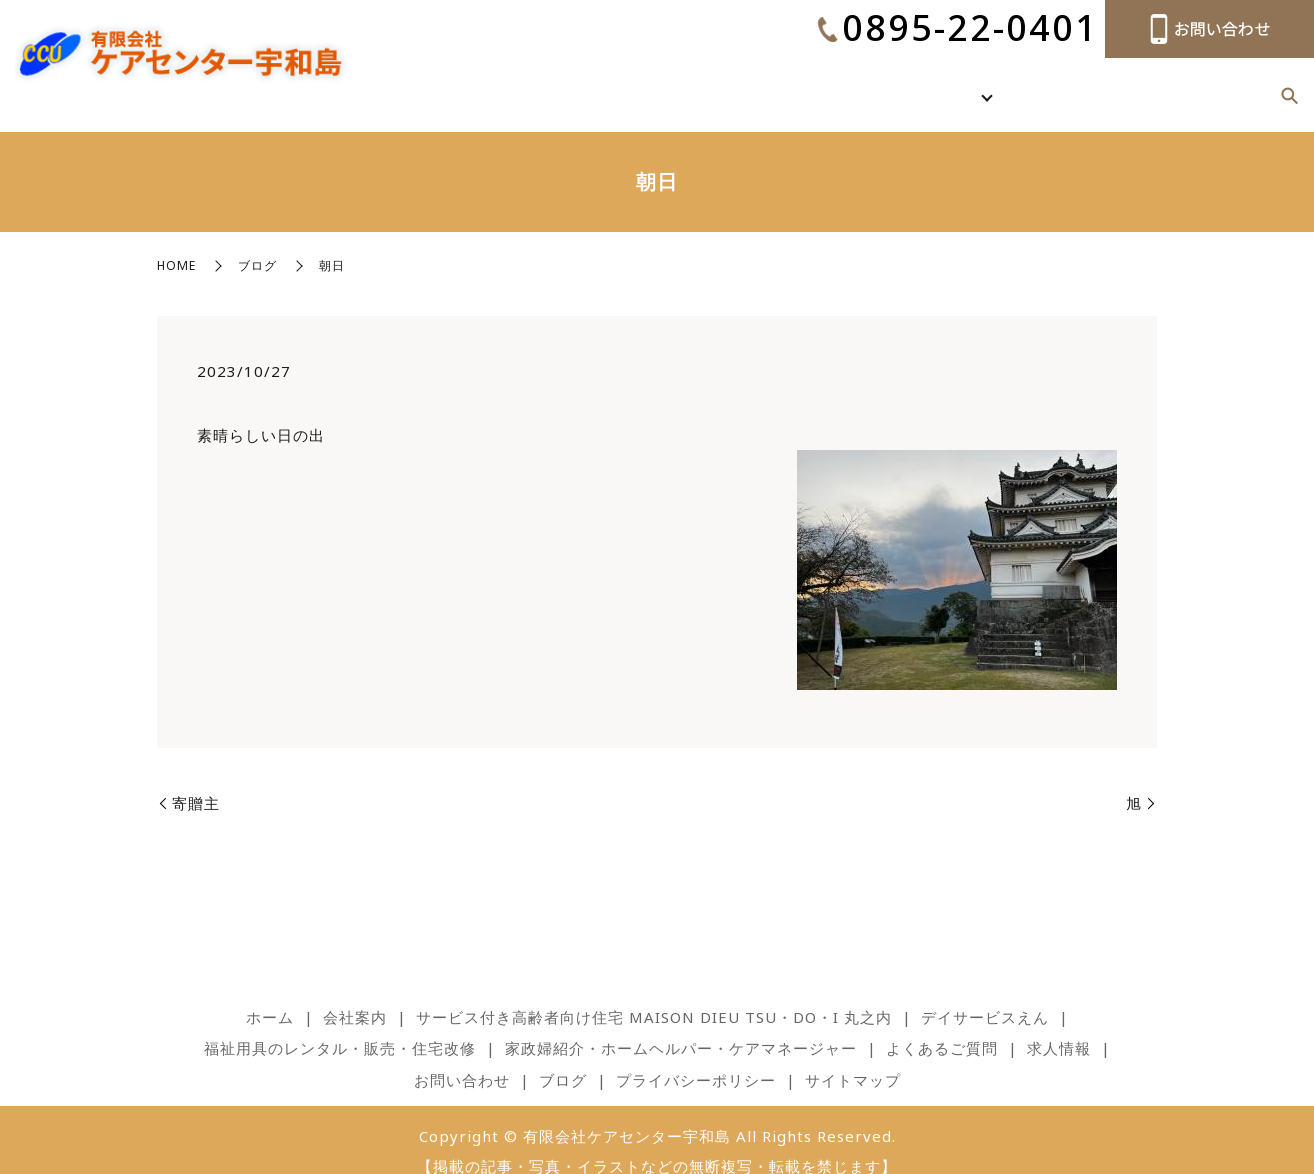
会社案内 (938, 83)
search (1289, 85)
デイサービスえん (985, 995)
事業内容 (1003, 83)
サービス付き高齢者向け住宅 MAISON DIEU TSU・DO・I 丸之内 (654, 995)
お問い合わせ (462, 1058)
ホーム (881, 83)
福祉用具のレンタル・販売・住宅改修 (340, 1026)
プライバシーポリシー (696, 1058)
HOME (176, 243)
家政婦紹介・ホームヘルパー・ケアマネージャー (681, 1026)
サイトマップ (853, 1058)
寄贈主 (196, 781)
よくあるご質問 (1105, 83)
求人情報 (1190, 83)
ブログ (1248, 83)
